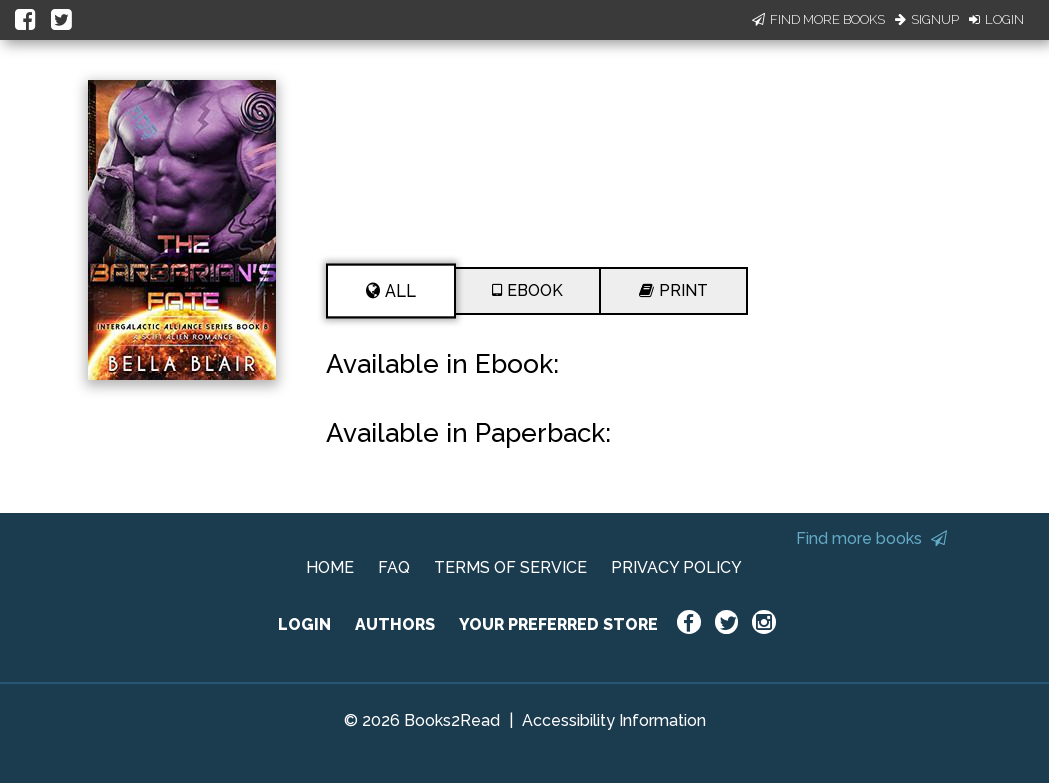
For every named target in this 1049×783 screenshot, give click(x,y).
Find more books (871, 538)
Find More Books (818, 19)
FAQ (394, 567)
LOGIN (304, 624)
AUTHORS (395, 624)
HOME (330, 567)
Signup (927, 19)
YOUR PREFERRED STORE (558, 624)
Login (996, 19)
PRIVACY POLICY (676, 567)
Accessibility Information (614, 720)
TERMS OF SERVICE (510, 567)
